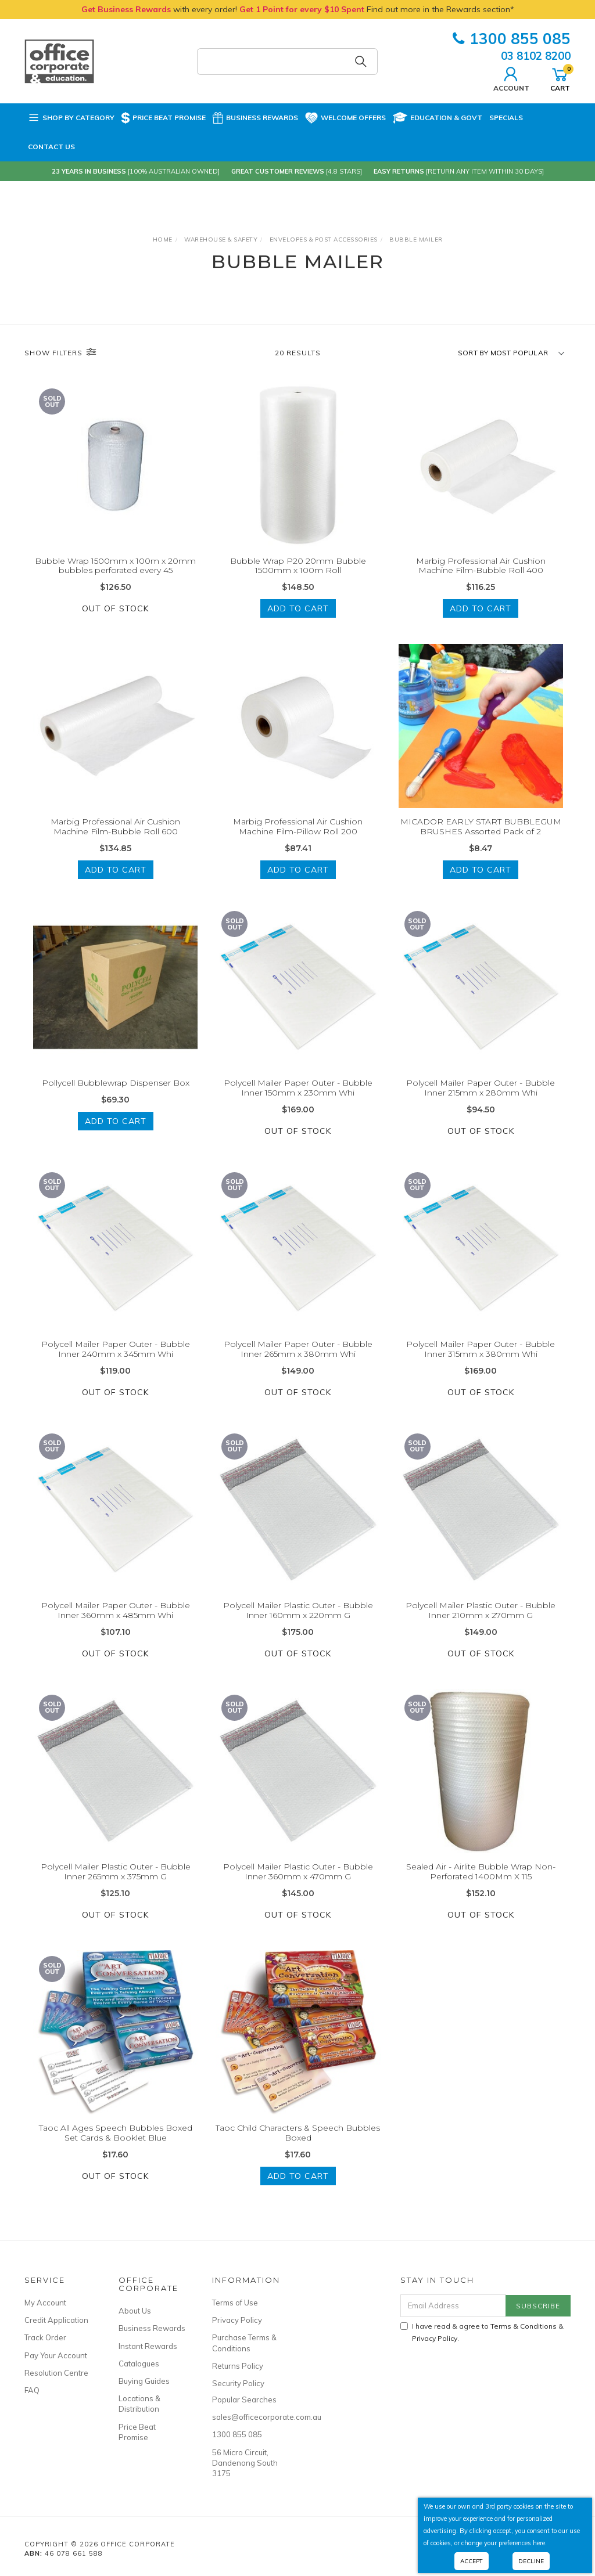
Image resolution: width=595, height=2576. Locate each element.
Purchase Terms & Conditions (244, 2342)
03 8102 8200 (536, 56)
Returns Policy (237, 2365)
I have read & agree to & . (482, 2332)
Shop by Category (71, 118)
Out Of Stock (115, 608)
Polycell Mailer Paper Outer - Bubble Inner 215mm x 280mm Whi (480, 1097)
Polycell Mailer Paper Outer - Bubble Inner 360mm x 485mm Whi (115, 1620)
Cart (560, 78)
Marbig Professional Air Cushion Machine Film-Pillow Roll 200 (298, 836)
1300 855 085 (512, 38)
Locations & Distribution (139, 2403)
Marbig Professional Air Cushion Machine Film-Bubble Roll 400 (481, 566)
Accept (471, 2561)
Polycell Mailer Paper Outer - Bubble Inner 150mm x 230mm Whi (298, 1097)
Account (511, 78)
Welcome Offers (345, 117)
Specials (506, 117)
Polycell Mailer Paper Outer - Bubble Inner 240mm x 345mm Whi (115, 1359)
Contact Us (51, 146)
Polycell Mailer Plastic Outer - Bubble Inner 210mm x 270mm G (480, 1620)
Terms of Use (235, 2302)
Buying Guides (144, 2381)
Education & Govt (437, 118)
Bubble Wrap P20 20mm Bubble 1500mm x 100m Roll (298, 566)
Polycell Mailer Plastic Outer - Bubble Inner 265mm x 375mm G (116, 1881)
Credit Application (56, 2320)
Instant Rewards (148, 2346)
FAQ (32, 2390)
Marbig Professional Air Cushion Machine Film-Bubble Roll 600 (115, 836)
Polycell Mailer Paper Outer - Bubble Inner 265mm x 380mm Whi (298, 1359)
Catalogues (139, 2363)
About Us (135, 2310)
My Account (45, 2302)
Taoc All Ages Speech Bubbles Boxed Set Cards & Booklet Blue (115, 2142)
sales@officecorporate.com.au (246, 2417)
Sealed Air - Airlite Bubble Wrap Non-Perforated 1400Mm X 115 (480, 1881)
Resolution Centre (56, 2372)
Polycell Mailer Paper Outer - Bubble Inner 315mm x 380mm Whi (480, 1359)
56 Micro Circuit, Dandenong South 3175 (245, 2463)
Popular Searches (244, 2399)
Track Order (45, 2337)
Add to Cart (298, 608)
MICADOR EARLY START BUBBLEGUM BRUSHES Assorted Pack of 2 (480, 836)
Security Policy (238, 2383)
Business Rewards (255, 118)
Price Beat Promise (163, 118)
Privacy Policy (237, 2320)
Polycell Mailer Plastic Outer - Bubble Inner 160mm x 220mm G (298, 1620)
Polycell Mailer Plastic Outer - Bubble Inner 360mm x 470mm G (298, 1881)
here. (540, 2543)
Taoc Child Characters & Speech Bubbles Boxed (298, 2142)
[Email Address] (453, 2305)
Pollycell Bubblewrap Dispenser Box (115, 1092)
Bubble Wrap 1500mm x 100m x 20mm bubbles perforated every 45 (115, 566)
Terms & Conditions (523, 2326)
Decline (531, 2561)
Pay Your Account (55, 2355)
